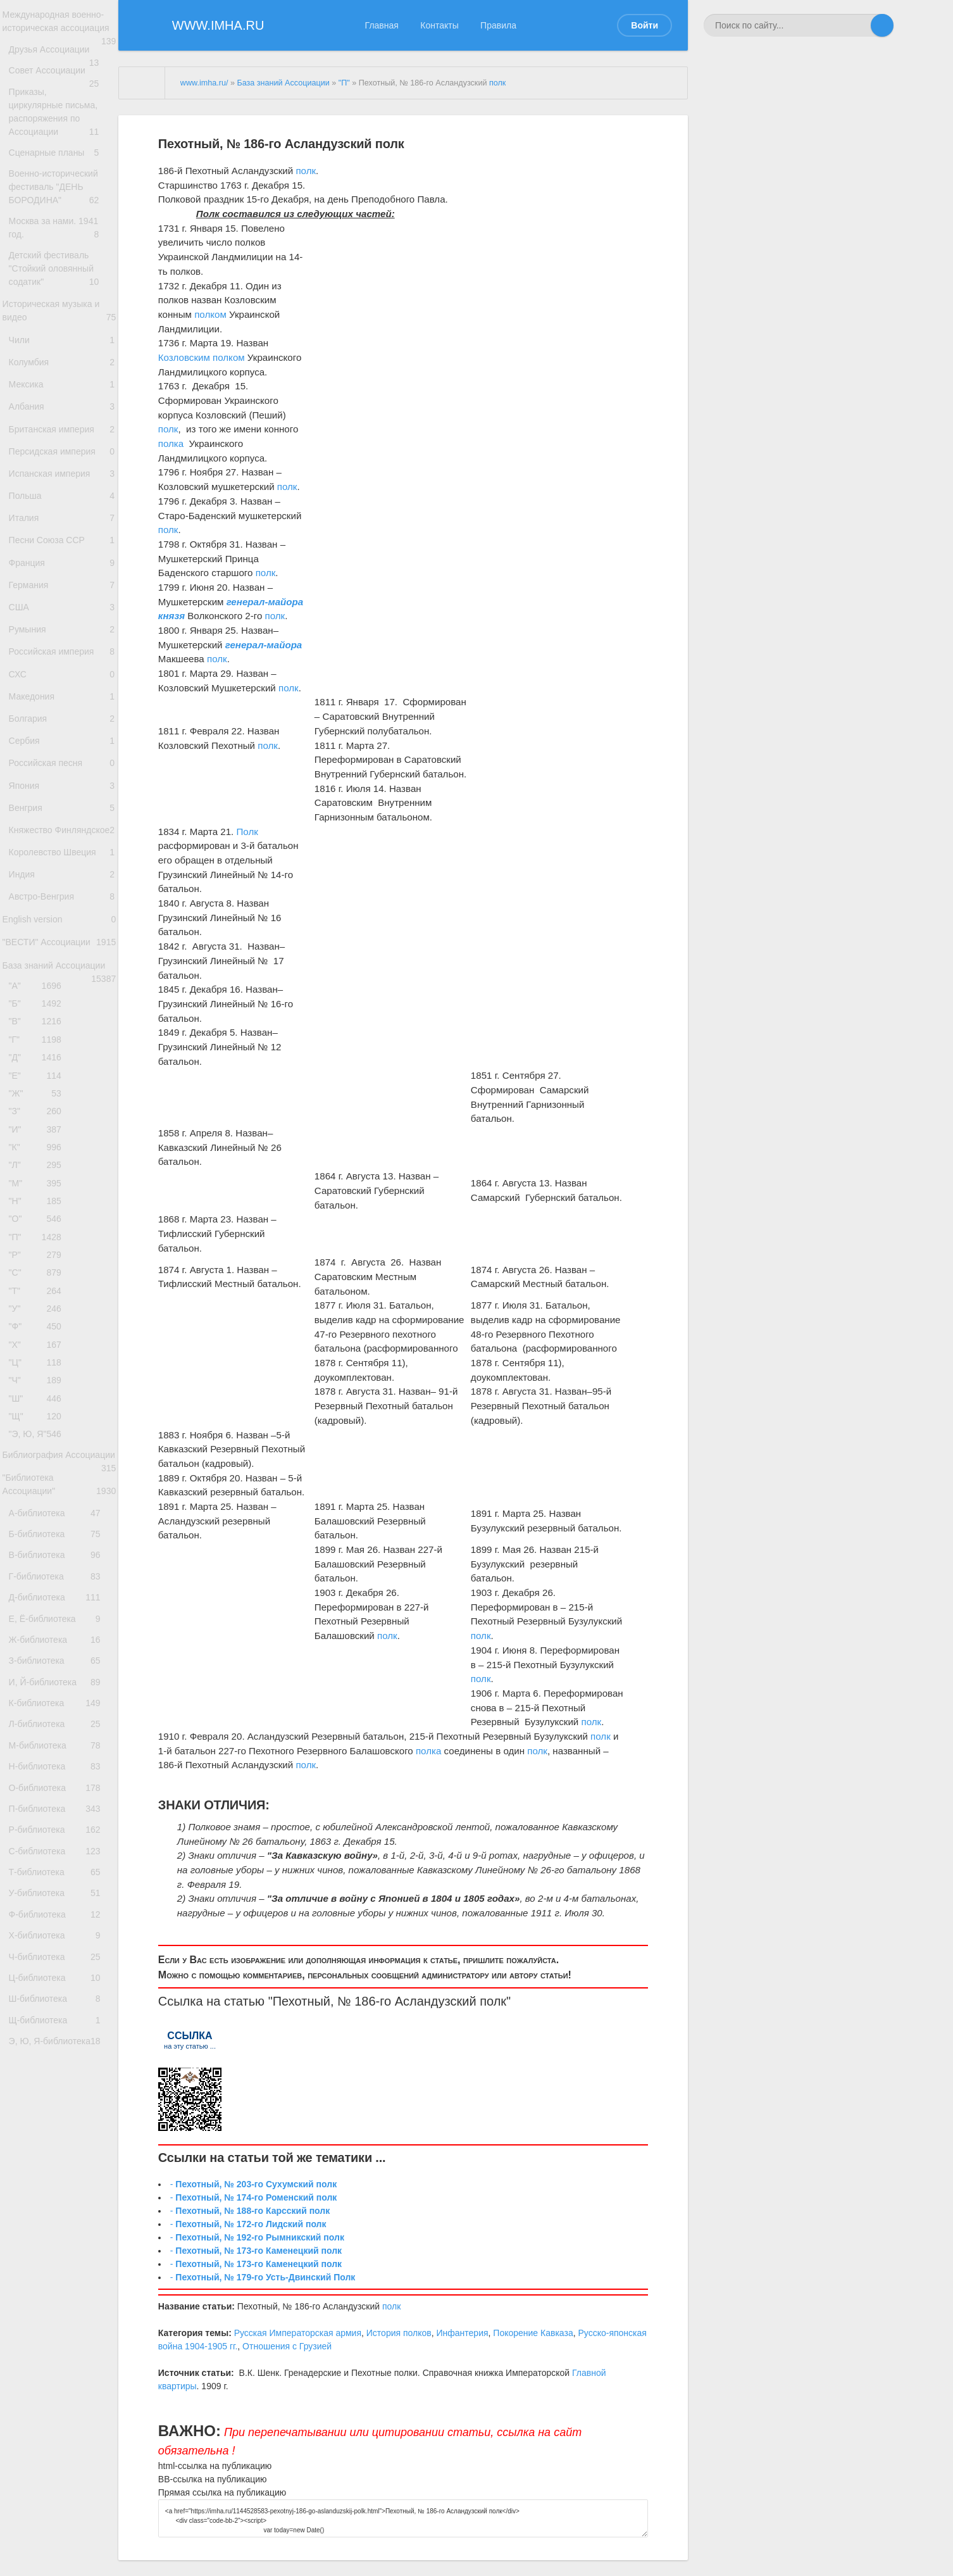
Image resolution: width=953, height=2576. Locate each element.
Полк (247, 831)
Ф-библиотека (58, 2302)
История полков (399, 2333)
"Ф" (39, 1580)
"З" (39, 1326)
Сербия (62, 872)
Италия (62, 605)
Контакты (439, 25)
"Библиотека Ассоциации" (59, 1779)
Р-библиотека (58, 2199)
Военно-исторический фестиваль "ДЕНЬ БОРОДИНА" (62, 218)
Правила (498, 25)
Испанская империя (62, 551)
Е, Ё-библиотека (58, 1941)
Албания (62, 471)
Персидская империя (62, 525)
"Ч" (39, 1643)
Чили (62, 391)
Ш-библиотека (58, 2406)
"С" (39, 1516)
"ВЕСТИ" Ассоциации (59, 1131)
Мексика (62, 444)
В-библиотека (58, 1863)
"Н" (39, 1432)
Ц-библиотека (58, 2380)
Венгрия (62, 952)
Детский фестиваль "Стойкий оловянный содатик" (62, 311)
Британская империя (62, 498)
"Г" (39, 1242)
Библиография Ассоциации (59, 1738)
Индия (62, 1045)
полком (210, 314)
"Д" (39, 1263)
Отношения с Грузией (287, 2346)
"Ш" (39, 1664)
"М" (39, 1411)
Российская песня (62, 898)
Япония (62, 925)
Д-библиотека (58, 1915)
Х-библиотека (58, 2328)
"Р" (39, 1495)
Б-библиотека (58, 1837)
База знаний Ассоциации (59, 1158)
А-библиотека (58, 1812)
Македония (62, 819)
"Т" (39, 1538)
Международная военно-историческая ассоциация (59, 30)
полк (497, 83)
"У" (39, 1559)
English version (59, 1099)
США (62, 712)
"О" (39, 1453)
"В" (39, 1221)
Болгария (62, 845)
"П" (39, 1474)
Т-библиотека (58, 2251)
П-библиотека (58, 2173)
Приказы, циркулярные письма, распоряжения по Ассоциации (62, 137)
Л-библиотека (58, 2070)
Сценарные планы (62, 177)
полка (171, 443)
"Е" (39, 1284)
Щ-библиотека (58, 2431)
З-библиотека (58, 1992)
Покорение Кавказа (533, 2333)
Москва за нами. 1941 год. (62, 264)
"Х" (39, 1601)
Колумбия (62, 418)
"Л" (39, 1390)
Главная (382, 25)
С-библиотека (58, 2225)
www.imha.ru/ (204, 83)
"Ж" (39, 1305)
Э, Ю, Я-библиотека (58, 2457)
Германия (62, 685)
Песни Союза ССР (62, 631)
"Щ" (39, 1685)
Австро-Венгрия (62, 1072)
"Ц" (39, 1622)
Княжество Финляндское (62, 986)
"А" (39, 1178)
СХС (62, 792)
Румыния (62, 738)
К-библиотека (58, 2044)
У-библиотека (58, 2277)
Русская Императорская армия (297, 2333)
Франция (62, 658)
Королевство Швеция (62, 1019)
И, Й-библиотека (58, 2018)
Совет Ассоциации (62, 97)
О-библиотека (58, 2147)
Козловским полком (201, 357)
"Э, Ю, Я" (39, 1707)
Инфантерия (462, 2333)
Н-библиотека (58, 2121)
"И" (39, 1347)
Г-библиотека (58, 1889)
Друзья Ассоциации (62, 70)
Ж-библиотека (58, 1966)
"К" (39, 1369)
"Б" (39, 1200)
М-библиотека (58, 2095)
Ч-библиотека (58, 2354)
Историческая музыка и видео (59, 358)
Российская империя (62, 765)
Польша (62, 578)
